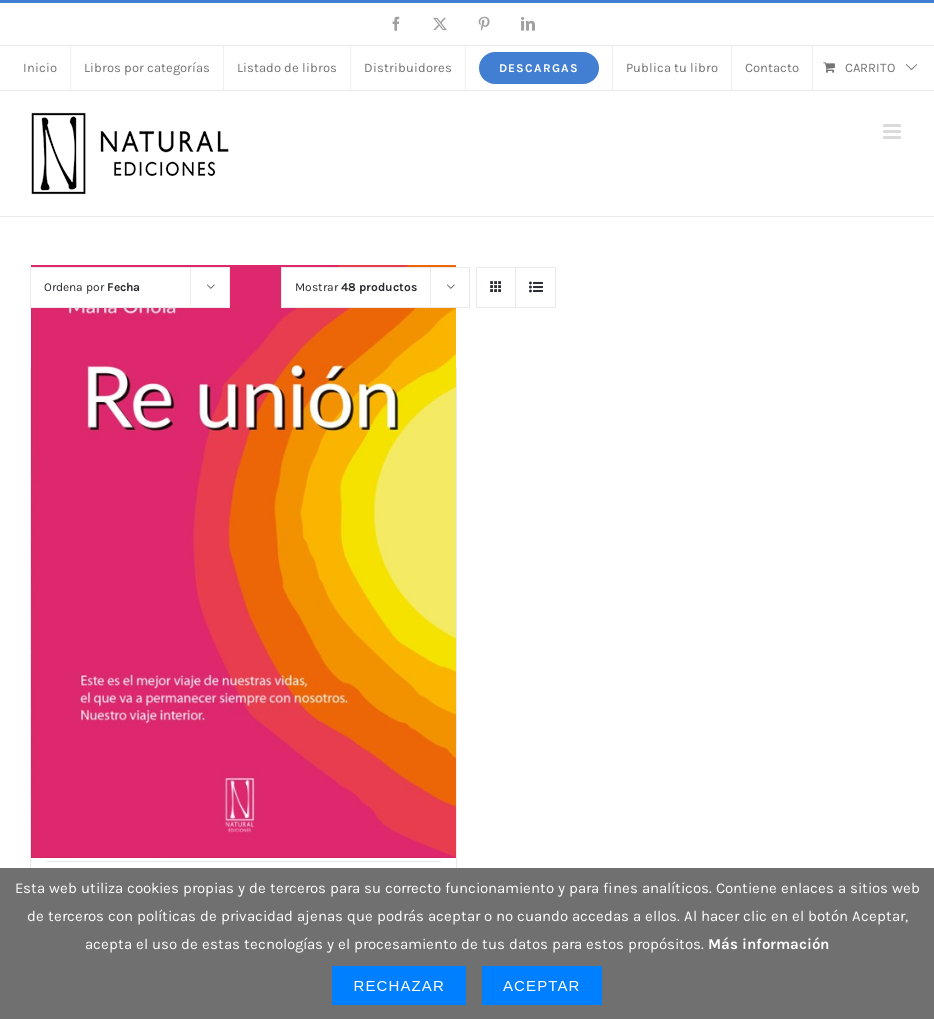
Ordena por (92, 287)
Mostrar (356, 287)
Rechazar (399, 985)
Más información (768, 944)
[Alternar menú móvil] (893, 131)
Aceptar (542, 985)
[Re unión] (243, 561)
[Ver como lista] (535, 287)
